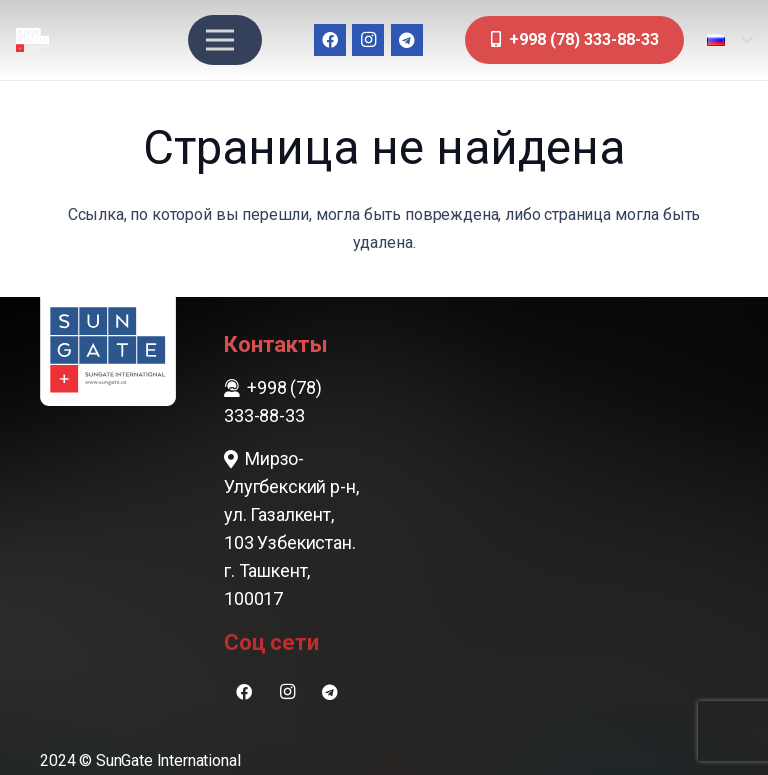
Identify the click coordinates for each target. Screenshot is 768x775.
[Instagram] (368, 40)
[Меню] (220, 40)
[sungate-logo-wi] (32, 40)
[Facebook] (330, 40)
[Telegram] (407, 40)
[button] (729, 40)
